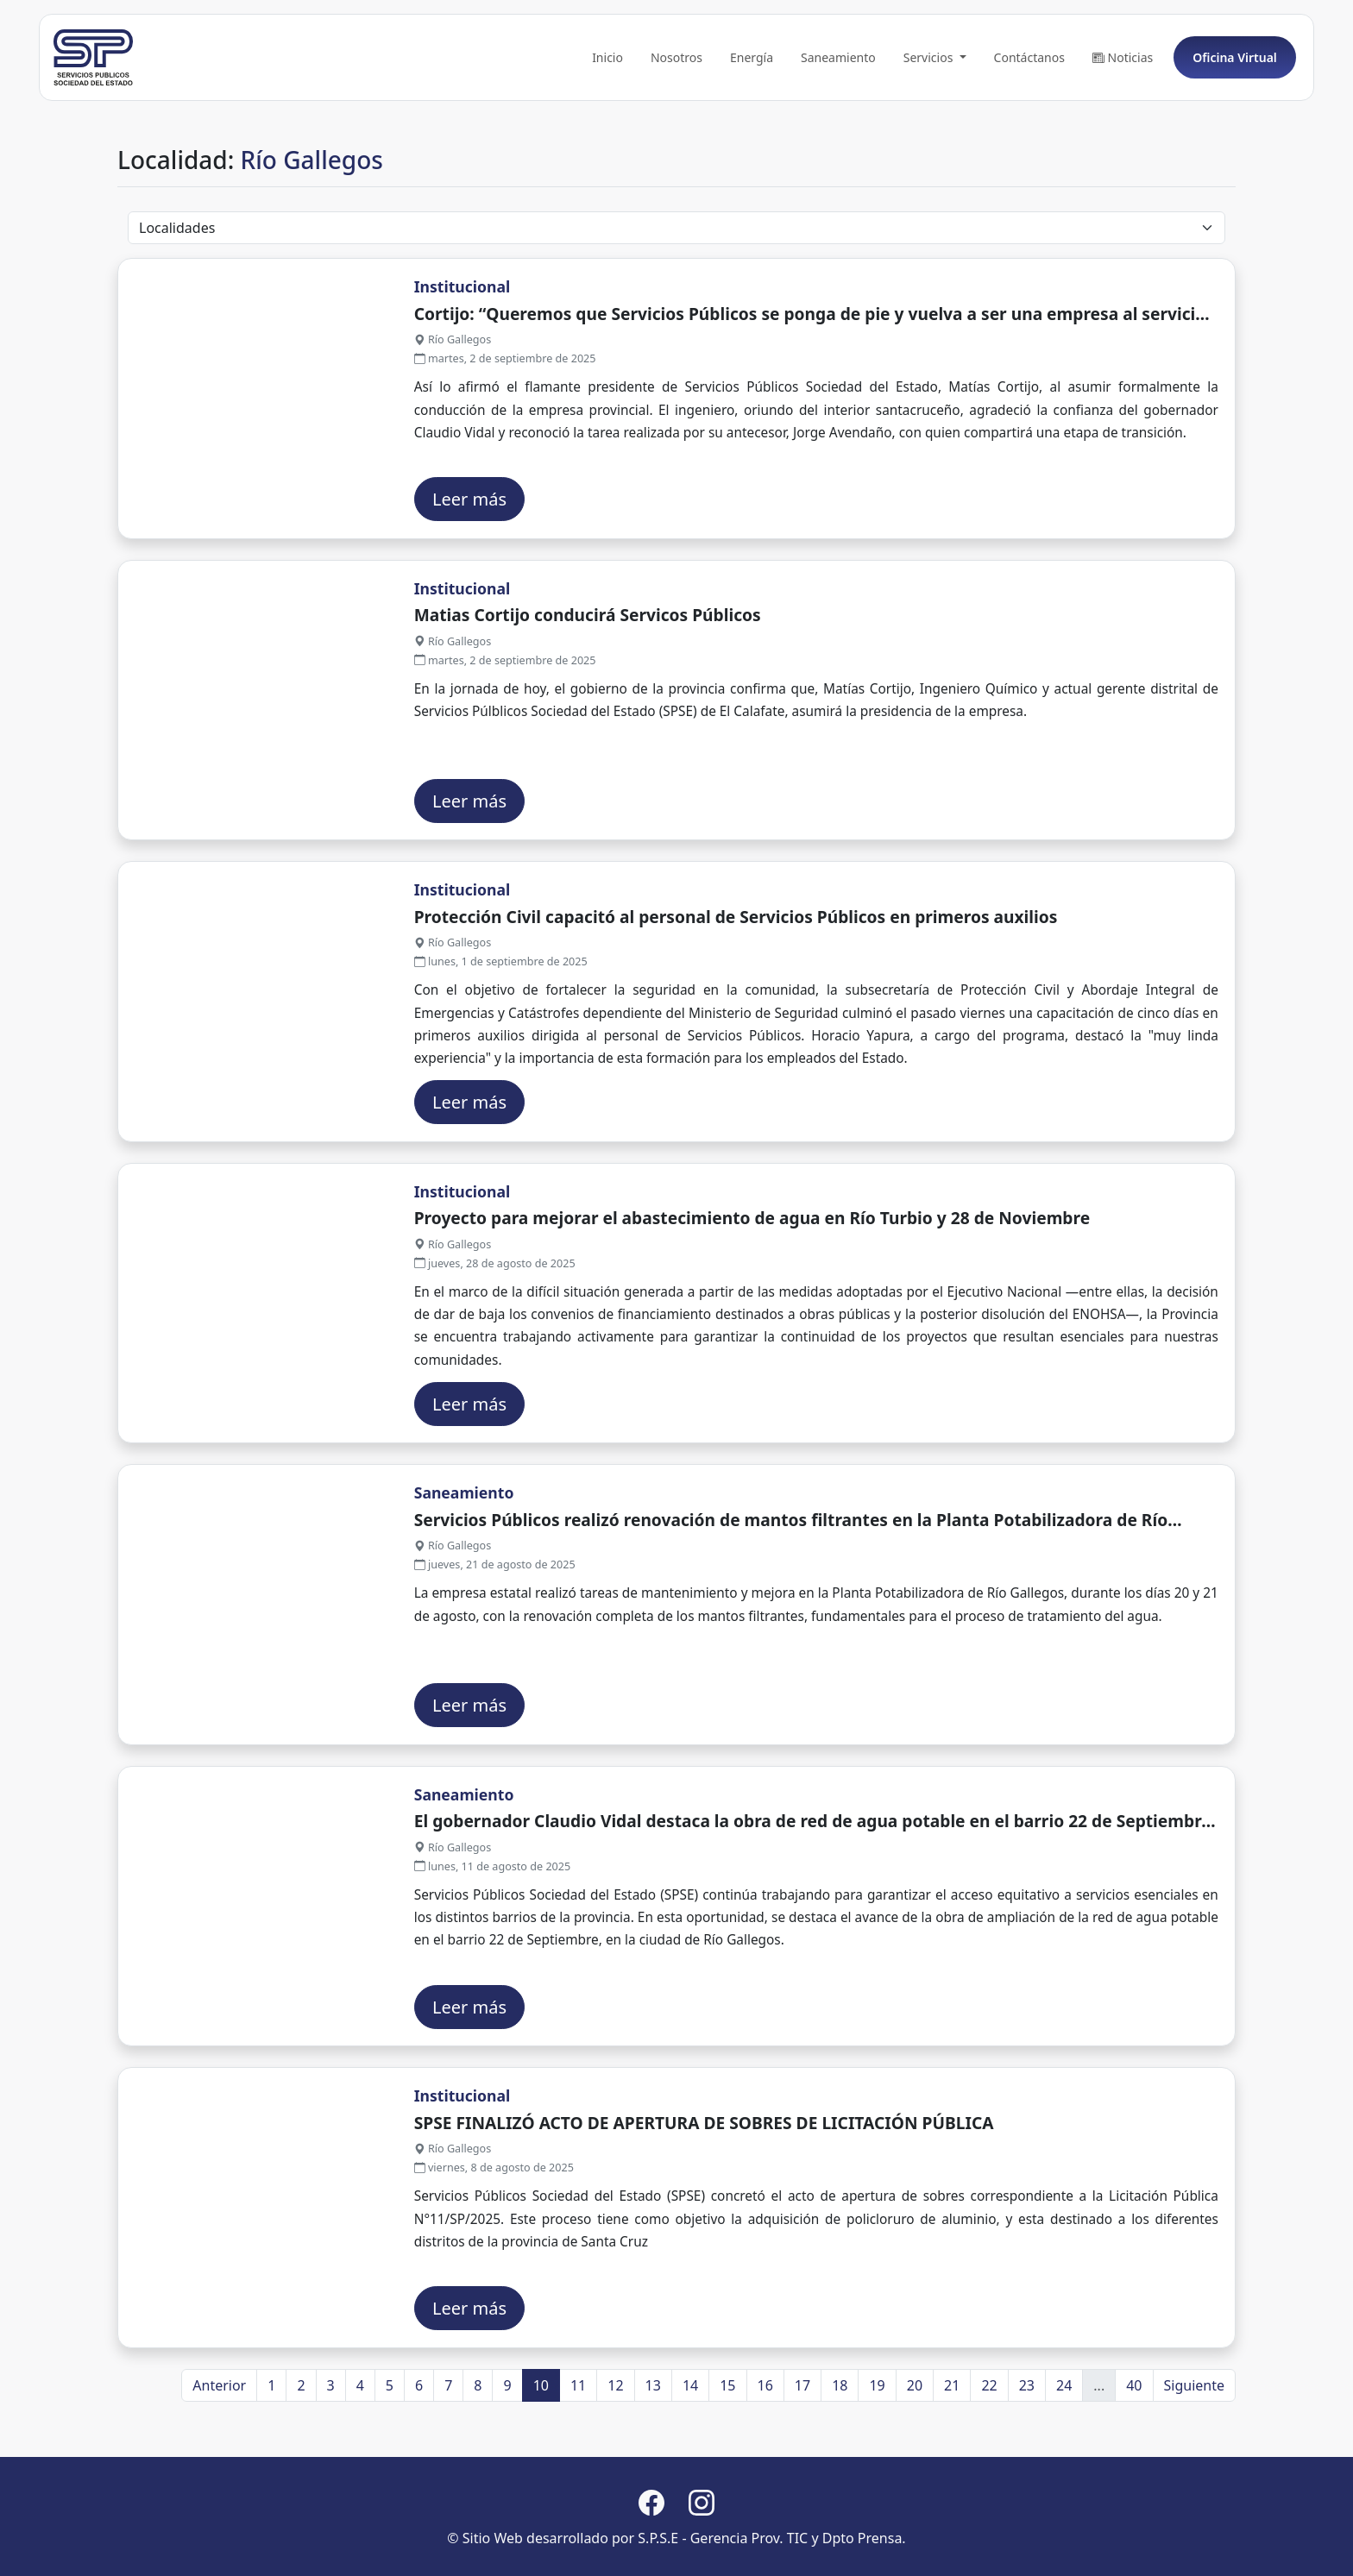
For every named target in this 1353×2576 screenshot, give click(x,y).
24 (1064, 2462)
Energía (747, 136)
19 (876, 2462)
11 (578, 2462)
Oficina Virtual (1230, 136)
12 (615, 2462)
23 (1027, 2462)
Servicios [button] (925, 136)
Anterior (219, 2462)
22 (989, 2462)
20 (914, 2462)
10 (541, 2462)
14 (690, 2462)
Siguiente (1194, 2462)
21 (952, 2462)
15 (727, 2462)
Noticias (1118, 136)
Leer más (469, 576)
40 (1134, 2462)
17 (802, 2462)
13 (653, 2462)
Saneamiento (834, 136)
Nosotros (672, 136)
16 (765, 2462)
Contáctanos (1025, 136)
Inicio (603, 136)
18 (839, 2462)
